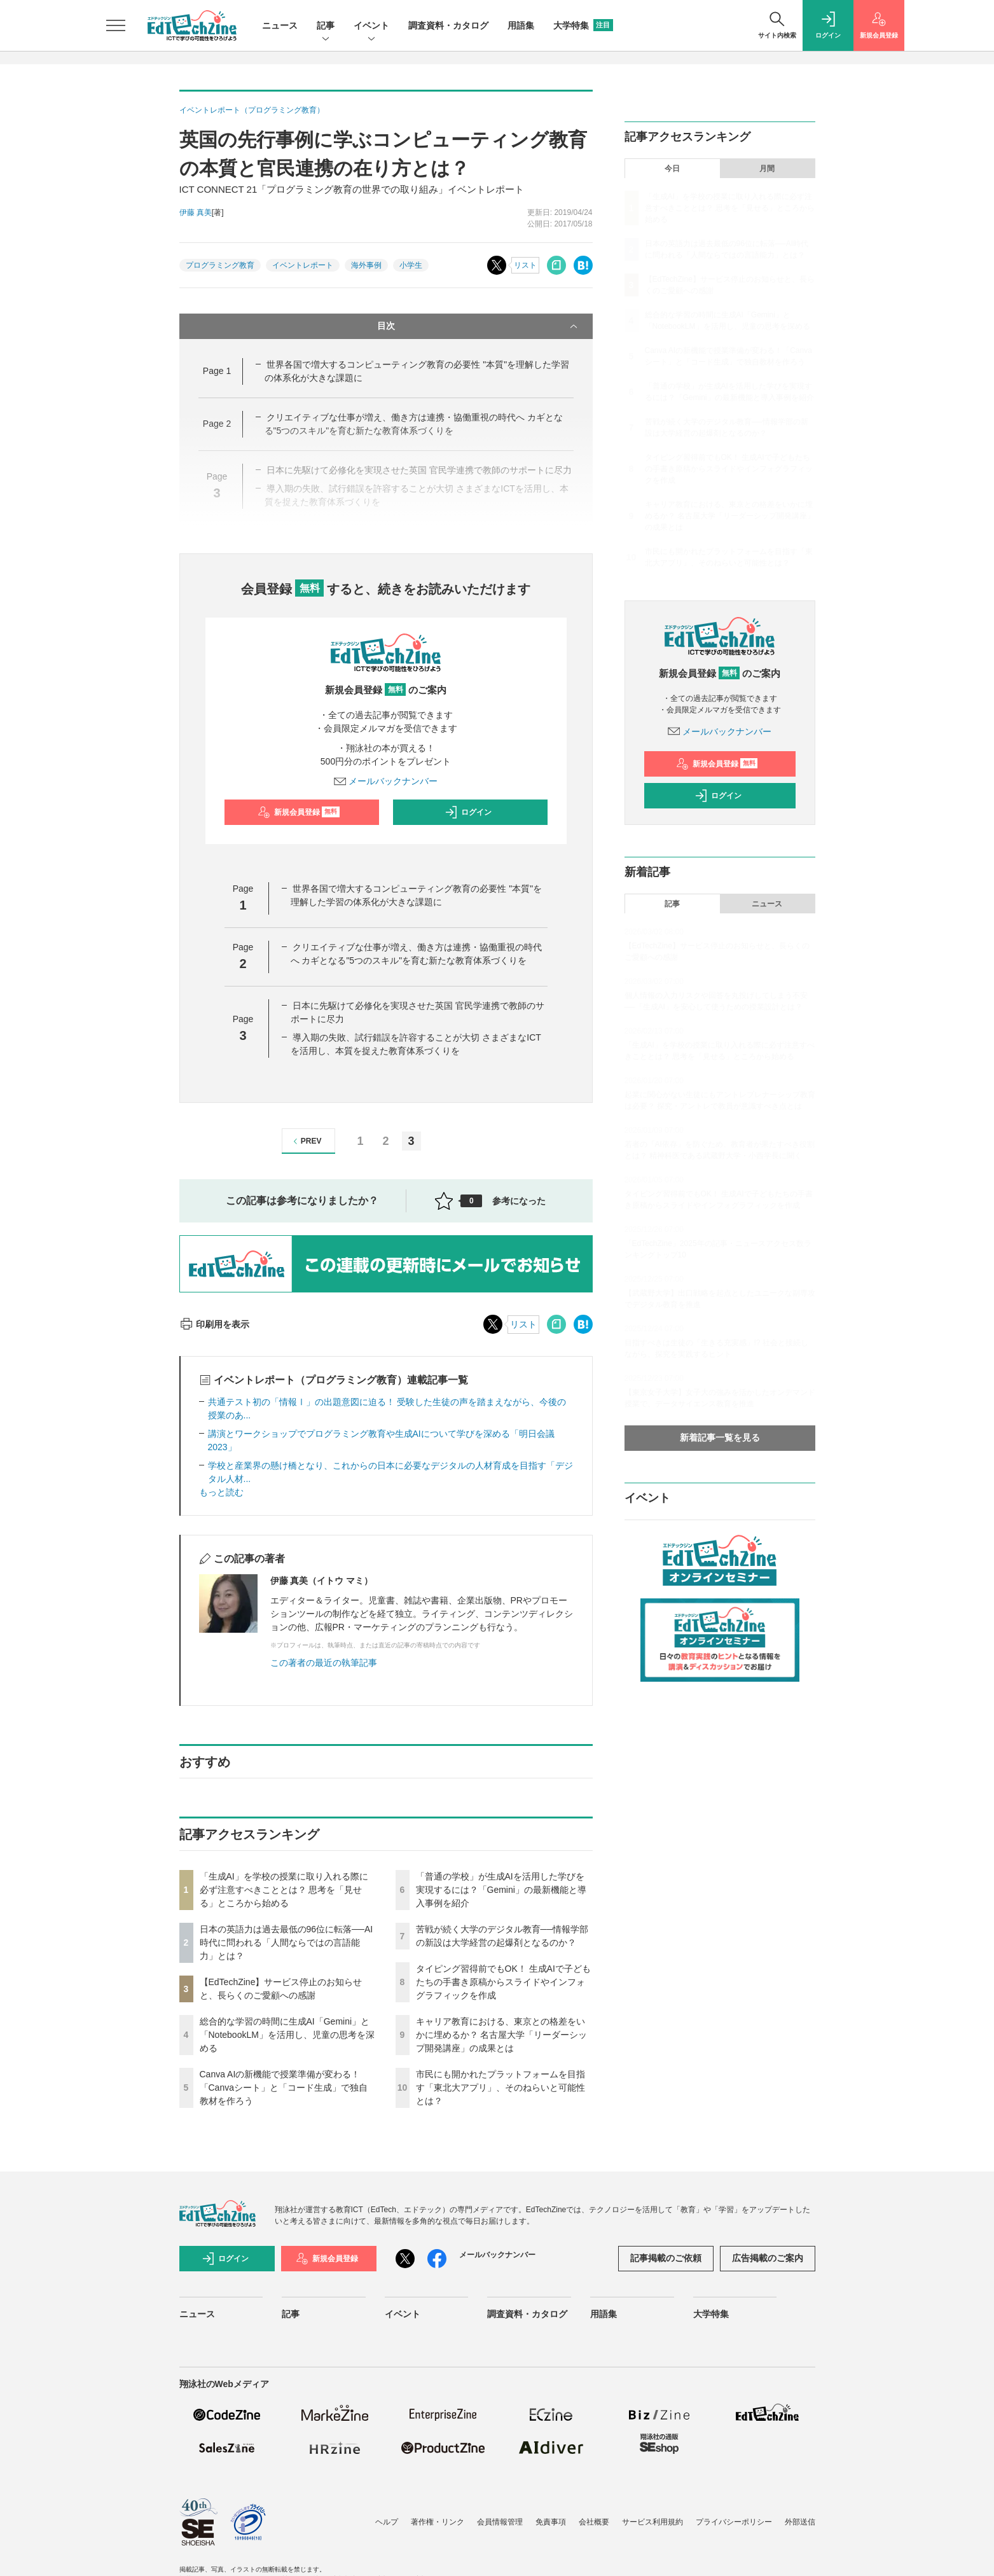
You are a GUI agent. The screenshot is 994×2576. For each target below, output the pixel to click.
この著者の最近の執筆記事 (323, 1663)
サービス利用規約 (652, 2521)
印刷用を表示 (214, 1324)
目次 (478, 326)
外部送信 (800, 2521)
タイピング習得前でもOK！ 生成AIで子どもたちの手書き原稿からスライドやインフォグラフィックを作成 (503, 1981)
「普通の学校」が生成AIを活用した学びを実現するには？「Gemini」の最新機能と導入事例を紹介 (501, 1889)
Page (217, 371)
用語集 (520, 25)
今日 (672, 168)
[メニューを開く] (115, 25)
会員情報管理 (500, 2521)
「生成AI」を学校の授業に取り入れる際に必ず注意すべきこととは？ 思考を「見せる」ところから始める (284, 1889)
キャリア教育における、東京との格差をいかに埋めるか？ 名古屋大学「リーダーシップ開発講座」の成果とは (502, 2034)
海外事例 (366, 265)
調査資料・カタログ (448, 25)
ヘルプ (386, 2521)
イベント (371, 26)
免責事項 (550, 2521)
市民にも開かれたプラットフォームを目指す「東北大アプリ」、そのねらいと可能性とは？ (500, 2087)
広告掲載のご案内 (767, 2258)
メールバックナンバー (386, 781)
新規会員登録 (299, 812)
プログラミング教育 (220, 265)
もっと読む (221, 1492)
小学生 (410, 265)
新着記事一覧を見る (720, 1437)
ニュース (280, 25)
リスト (525, 265)
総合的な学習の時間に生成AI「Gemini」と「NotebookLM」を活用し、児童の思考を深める (287, 2034)
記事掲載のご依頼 (665, 2258)
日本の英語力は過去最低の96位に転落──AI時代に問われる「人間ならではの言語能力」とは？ (286, 1942)
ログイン (468, 812)
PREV (305, 1141)
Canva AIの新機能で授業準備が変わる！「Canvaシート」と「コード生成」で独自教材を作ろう (284, 2087)
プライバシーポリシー (734, 2521)
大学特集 (583, 25)
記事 (326, 26)
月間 (767, 168)
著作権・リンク (437, 2521)
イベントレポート (302, 265)
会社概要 (594, 2521)
